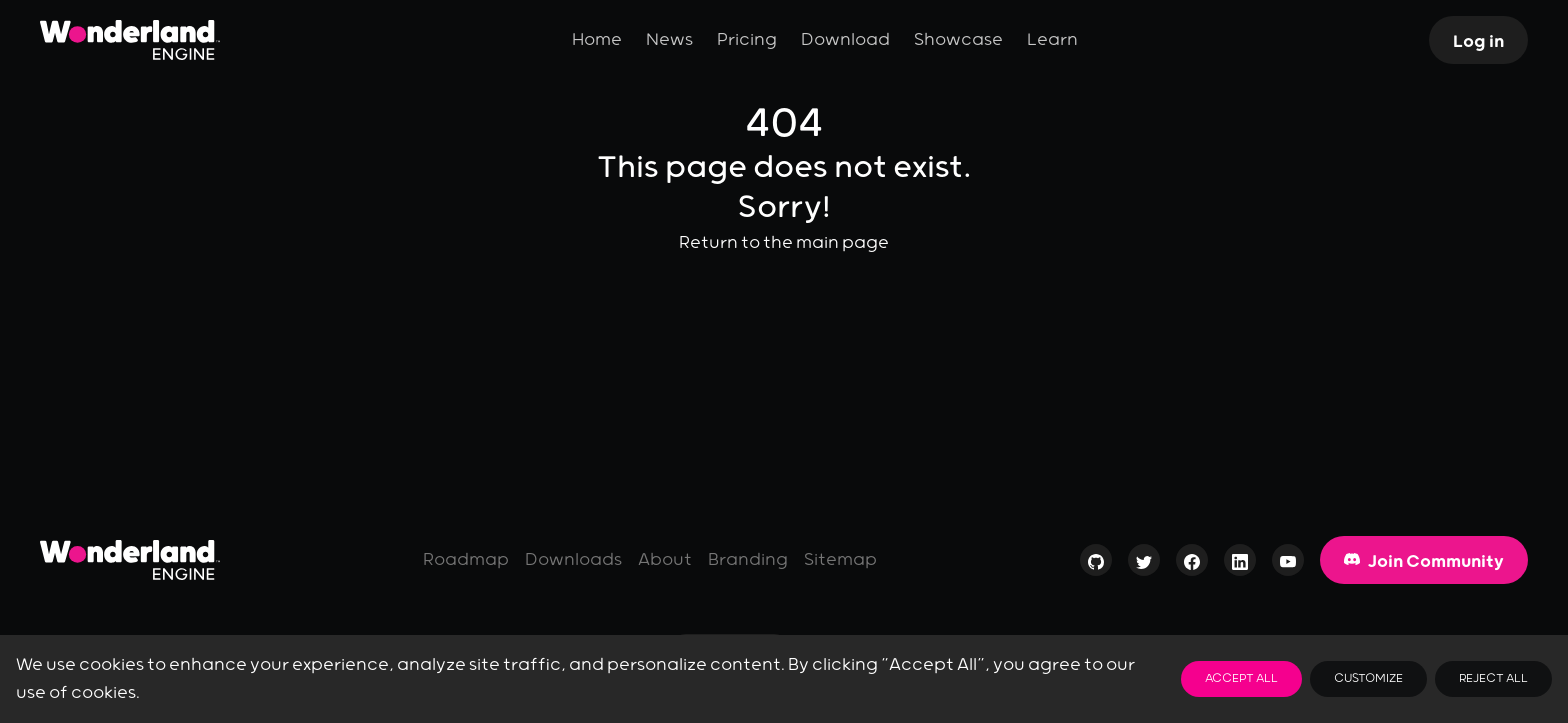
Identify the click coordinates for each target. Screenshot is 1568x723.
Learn (1052, 40)
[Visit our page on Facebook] (1192, 565)
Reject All (1493, 678)
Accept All (1241, 678)
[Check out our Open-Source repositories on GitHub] (1096, 565)
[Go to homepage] (130, 560)
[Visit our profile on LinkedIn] (1240, 565)
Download (845, 40)
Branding (748, 560)
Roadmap (466, 560)
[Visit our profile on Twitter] (1144, 565)
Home (597, 40)
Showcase (958, 40)
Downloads (573, 560)
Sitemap (840, 560)
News (669, 40)
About (665, 560)
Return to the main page (784, 243)
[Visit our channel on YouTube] (1288, 565)
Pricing (747, 40)
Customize (1368, 678)
